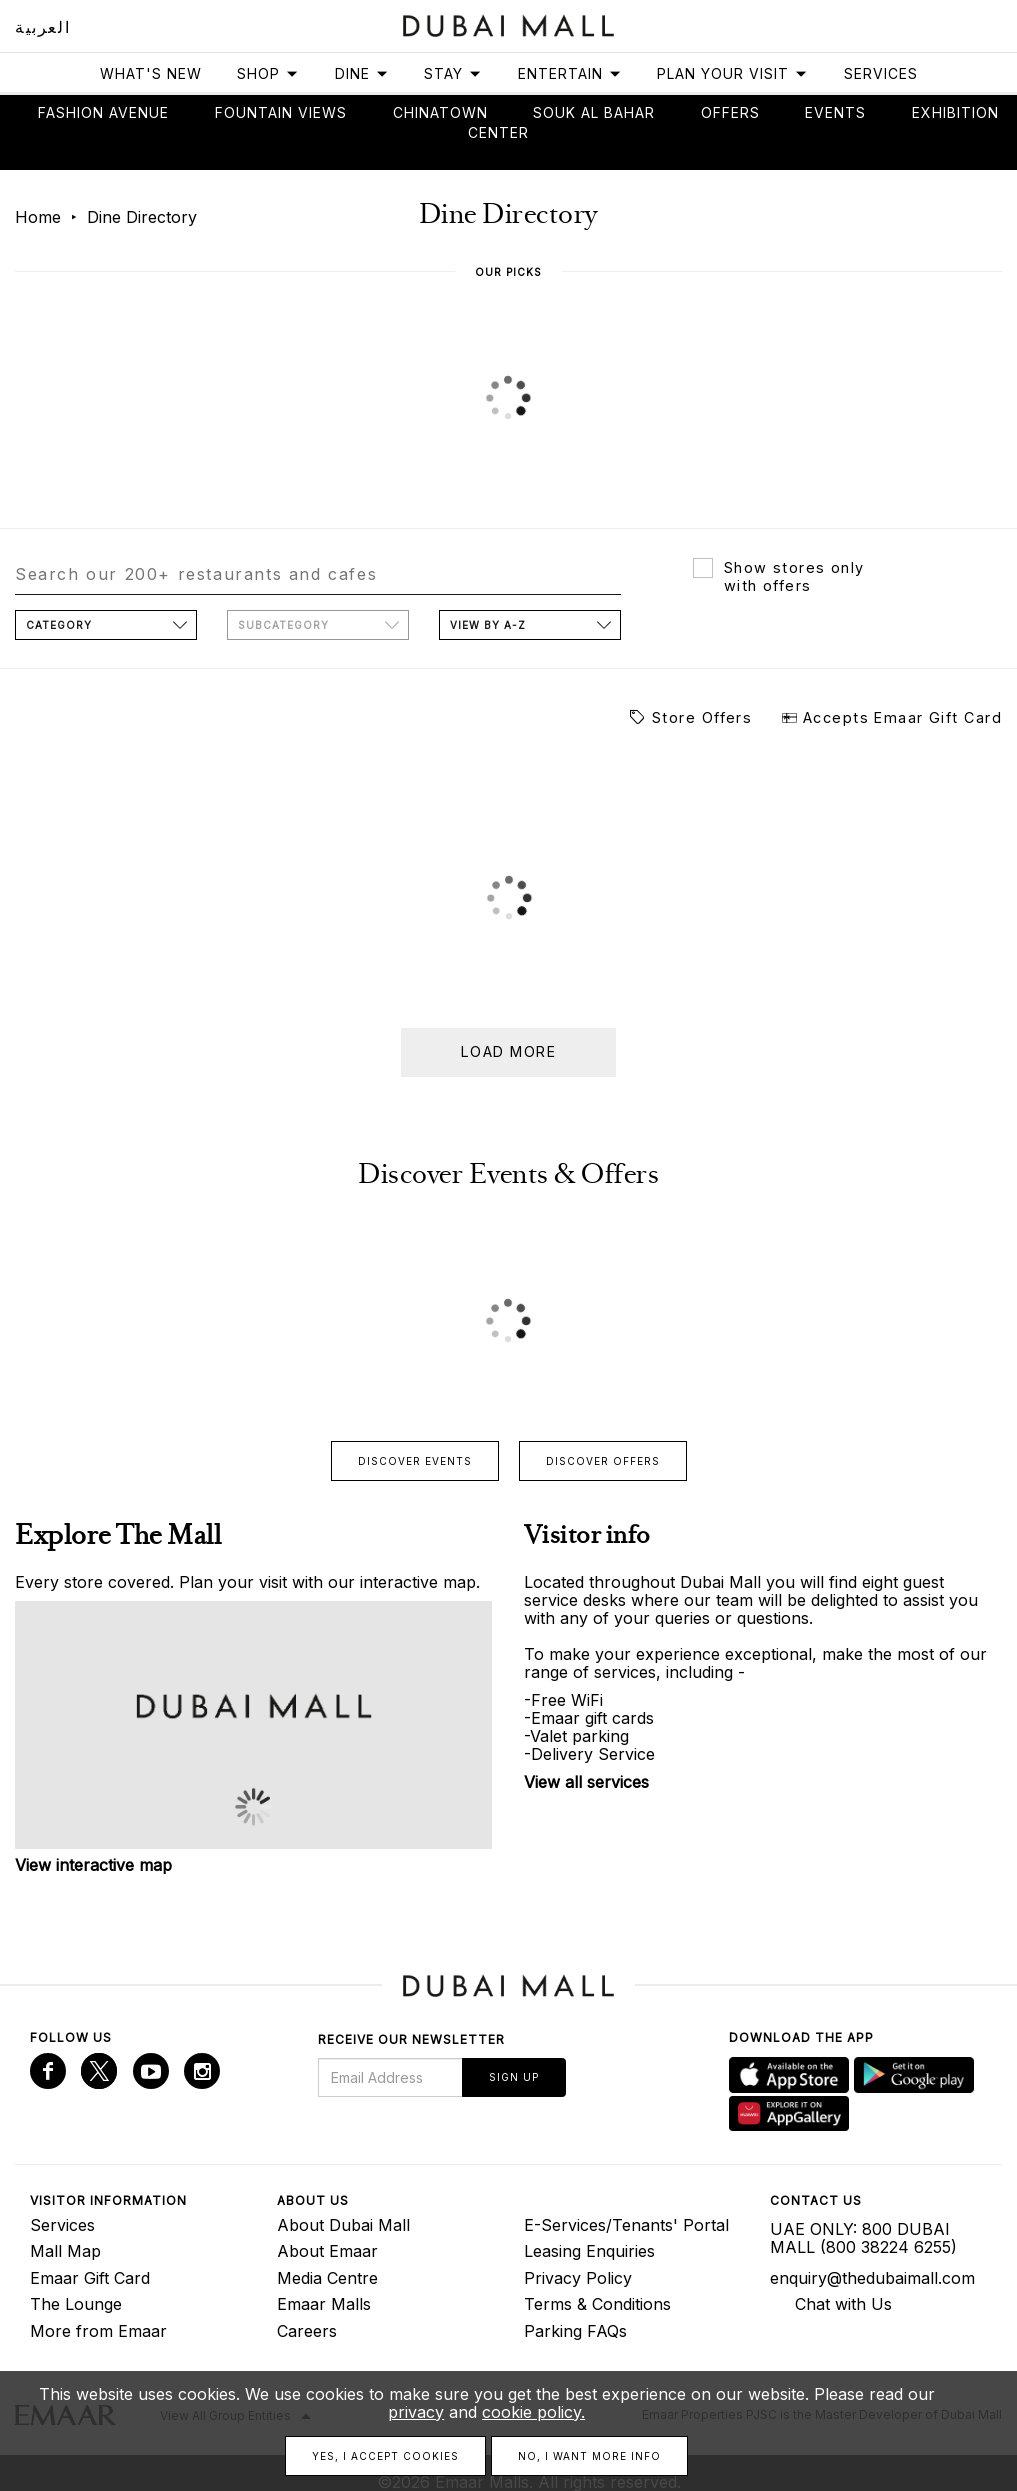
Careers (307, 2331)
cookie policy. (533, 2412)
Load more (508, 1051)
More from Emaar (98, 2331)
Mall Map (65, 2251)
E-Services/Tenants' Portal (626, 2225)
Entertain (570, 73)
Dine (362, 73)
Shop (268, 73)
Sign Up (514, 2077)
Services (881, 73)
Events (835, 112)
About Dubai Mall (343, 2225)
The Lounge (76, 2304)
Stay (453, 73)
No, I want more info (589, 2456)
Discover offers (603, 1461)
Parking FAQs (575, 2331)
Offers (730, 112)
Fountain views (281, 112)
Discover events (415, 1461)
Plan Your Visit (732, 73)
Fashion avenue (103, 112)
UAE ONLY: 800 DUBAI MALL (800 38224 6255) (863, 2238)
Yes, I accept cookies (385, 2456)
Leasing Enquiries (589, 2251)
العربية (42, 27)
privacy (416, 2412)
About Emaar (327, 2251)
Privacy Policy (578, 2278)
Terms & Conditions (597, 2304)
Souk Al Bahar (594, 112)
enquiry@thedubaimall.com (872, 2278)
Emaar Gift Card (90, 2278)
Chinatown (440, 112)
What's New (151, 73)
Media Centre (327, 2278)
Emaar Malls (324, 2304)
